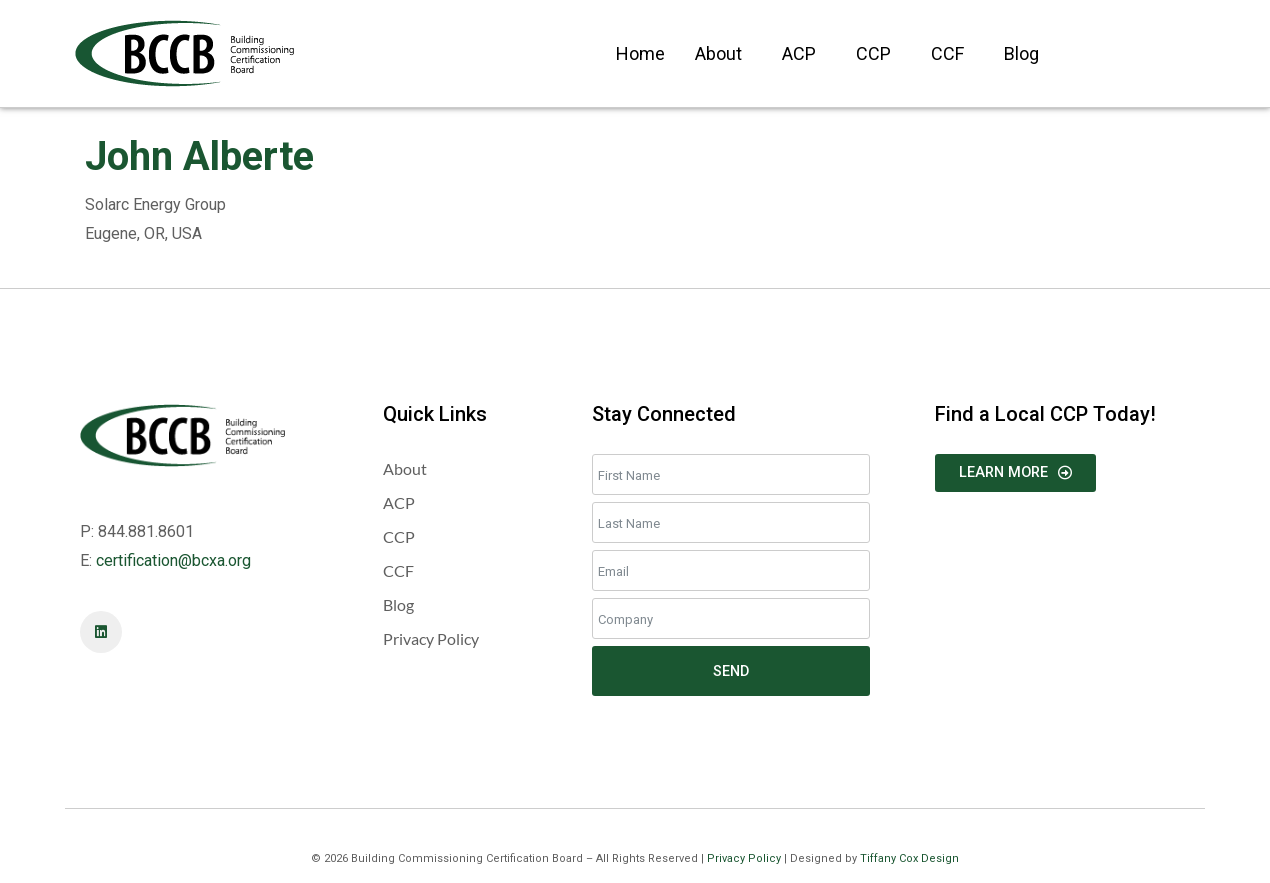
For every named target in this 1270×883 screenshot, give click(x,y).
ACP (799, 53)
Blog (1021, 53)
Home (640, 53)
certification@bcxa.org (173, 560)
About (718, 53)
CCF (947, 53)
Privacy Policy (744, 858)
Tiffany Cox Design (909, 858)
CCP (873, 53)
